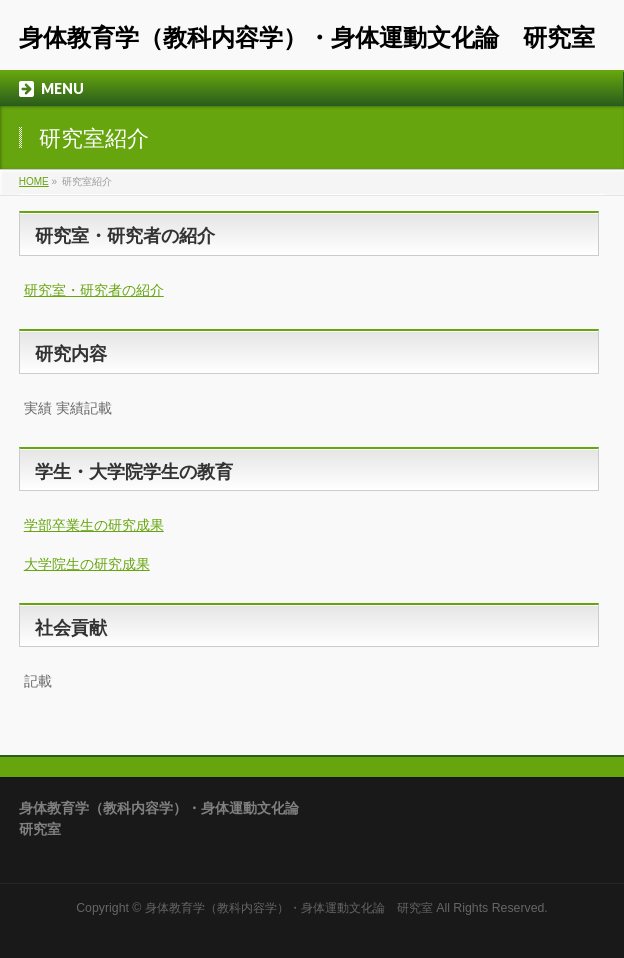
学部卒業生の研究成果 (94, 525)
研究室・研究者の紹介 (94, 290)
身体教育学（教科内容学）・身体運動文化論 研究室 (307, 37)
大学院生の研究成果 (87, 564)
